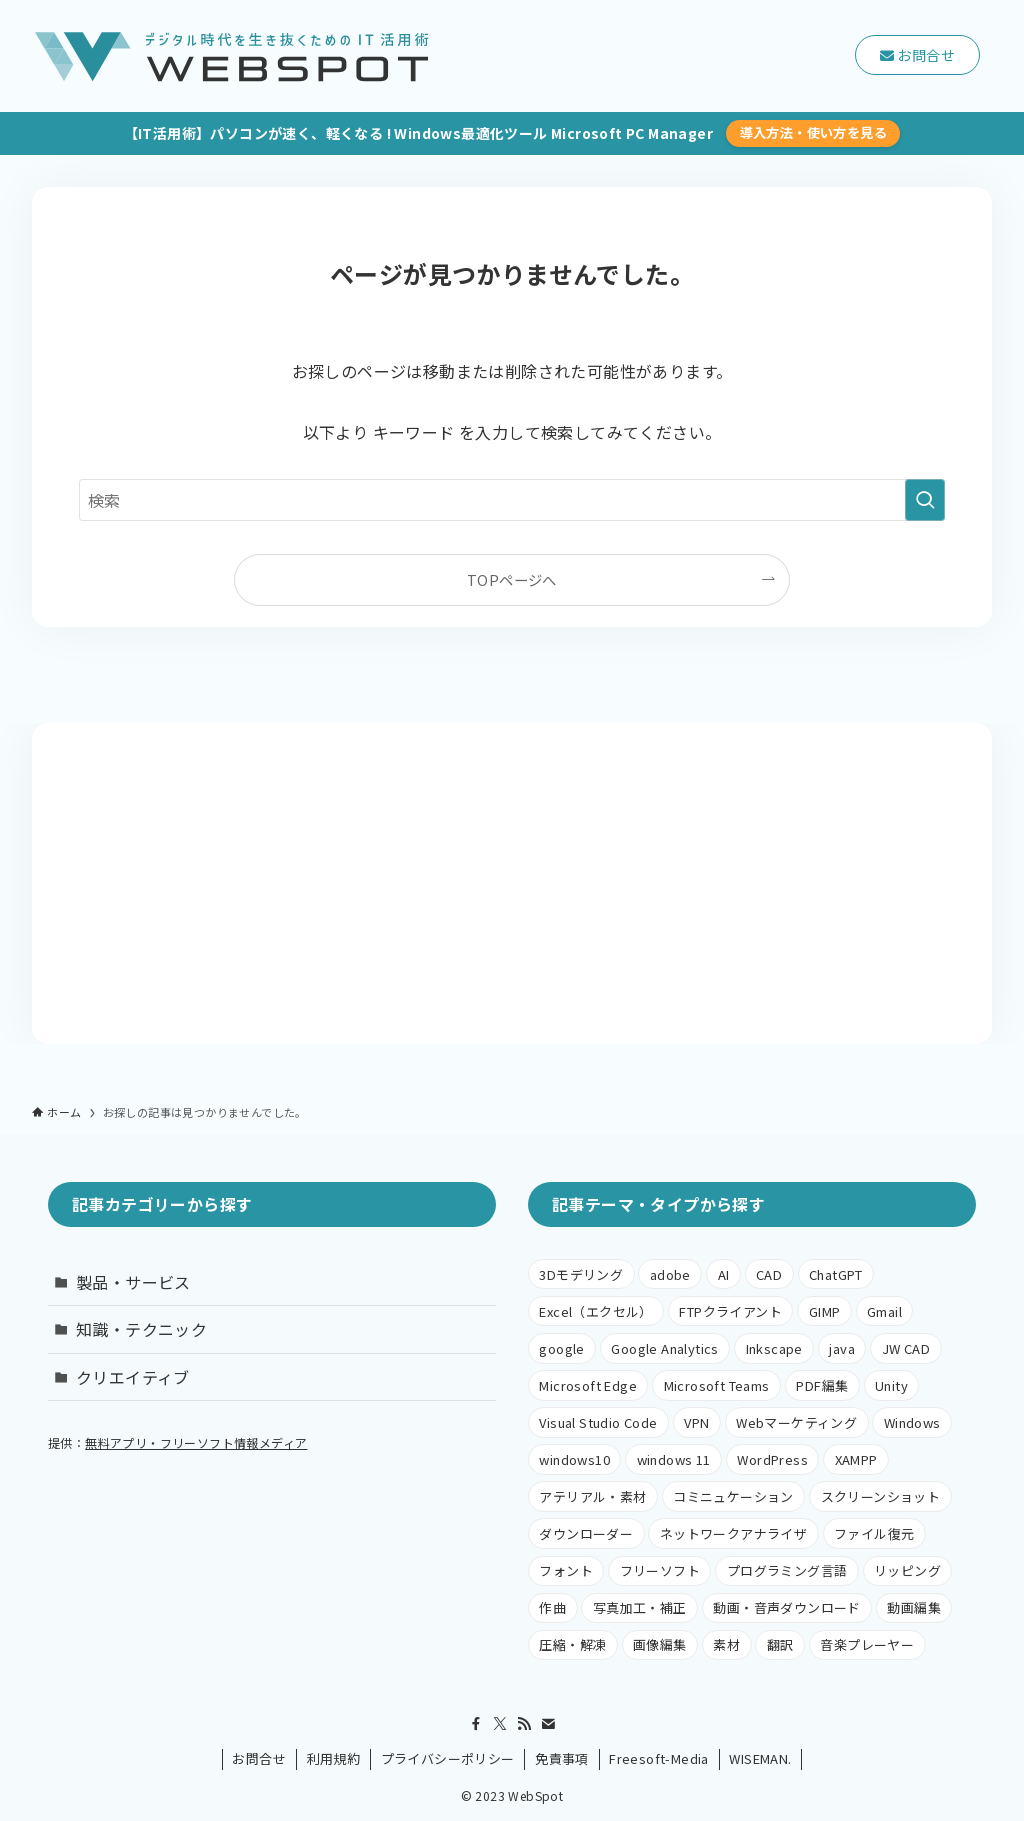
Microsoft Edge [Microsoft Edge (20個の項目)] (588, 1385)
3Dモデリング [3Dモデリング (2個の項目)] (581, 1274)
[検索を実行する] (925, 500)
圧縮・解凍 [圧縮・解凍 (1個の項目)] (572, 1644)
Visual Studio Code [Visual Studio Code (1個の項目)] (598, 1422)
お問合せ (259, 1758)
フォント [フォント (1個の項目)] (566, 1570)
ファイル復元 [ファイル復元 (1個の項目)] (874, 1533)
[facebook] (476, 1724)
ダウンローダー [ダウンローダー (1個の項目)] (586, 1533)
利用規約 (334, 1758)
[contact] (548, 1724)
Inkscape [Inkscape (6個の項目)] (774, 1348)
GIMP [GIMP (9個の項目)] (825, 1311)
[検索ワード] (512, 500)
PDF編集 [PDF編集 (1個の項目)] (822, 1385)
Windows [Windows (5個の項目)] (912, 1422)
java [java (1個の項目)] (842, 1348)
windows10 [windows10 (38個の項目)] (574, 1459)
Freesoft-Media (659, 1758)
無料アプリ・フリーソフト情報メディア (196, 1442)
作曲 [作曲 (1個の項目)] (552, 1607)
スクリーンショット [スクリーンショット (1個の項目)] (881, 1496)
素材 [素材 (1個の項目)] (726, 1644)
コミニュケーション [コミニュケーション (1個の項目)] (733, 1496)
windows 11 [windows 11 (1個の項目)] (674, 1459)
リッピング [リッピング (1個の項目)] (907, 1570)
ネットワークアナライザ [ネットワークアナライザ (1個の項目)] (733, 1533)
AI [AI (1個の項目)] (724, 1274)
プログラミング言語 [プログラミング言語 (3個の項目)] (787, 1570)
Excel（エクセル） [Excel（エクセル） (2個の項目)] (595, 1311)
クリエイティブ (133, 1377)
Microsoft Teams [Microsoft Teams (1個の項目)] (717, 1385)
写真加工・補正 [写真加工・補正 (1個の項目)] (640, 1607)
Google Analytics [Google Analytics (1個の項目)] (664, 1348)
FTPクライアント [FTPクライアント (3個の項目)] (730, 1311)
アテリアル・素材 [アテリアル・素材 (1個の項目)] (592, 1496)
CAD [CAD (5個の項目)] (769, 1274)
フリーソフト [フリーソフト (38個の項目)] (660, 1570)
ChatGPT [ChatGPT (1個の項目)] (836, 1274)
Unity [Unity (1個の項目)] (891, 1385)
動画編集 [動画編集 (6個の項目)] (914, 1607)
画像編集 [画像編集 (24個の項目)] (660, 1644)
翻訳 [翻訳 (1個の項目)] (780, 1644)
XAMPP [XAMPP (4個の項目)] (856, 1459)
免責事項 (562, 1758)
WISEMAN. (760, 1758)
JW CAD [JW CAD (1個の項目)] (906, 1348)
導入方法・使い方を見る (813, 132)
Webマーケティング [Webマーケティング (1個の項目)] (796, 1422)
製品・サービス (133, 1282)
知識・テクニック (141, 1329)
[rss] (524, 1724)
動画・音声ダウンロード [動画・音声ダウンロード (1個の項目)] (786, 1607)
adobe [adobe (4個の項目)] (670, 1274)
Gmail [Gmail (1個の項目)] (884, 1311)
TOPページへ (512, 579)
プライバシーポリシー (448, 1758)
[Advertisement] (512, 884)
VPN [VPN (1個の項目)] (696, 1422)
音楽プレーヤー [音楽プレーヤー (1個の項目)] (867, 1644)
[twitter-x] (500, 1724)
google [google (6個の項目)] (561, 1348)
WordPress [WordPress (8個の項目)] (772, 1459)
